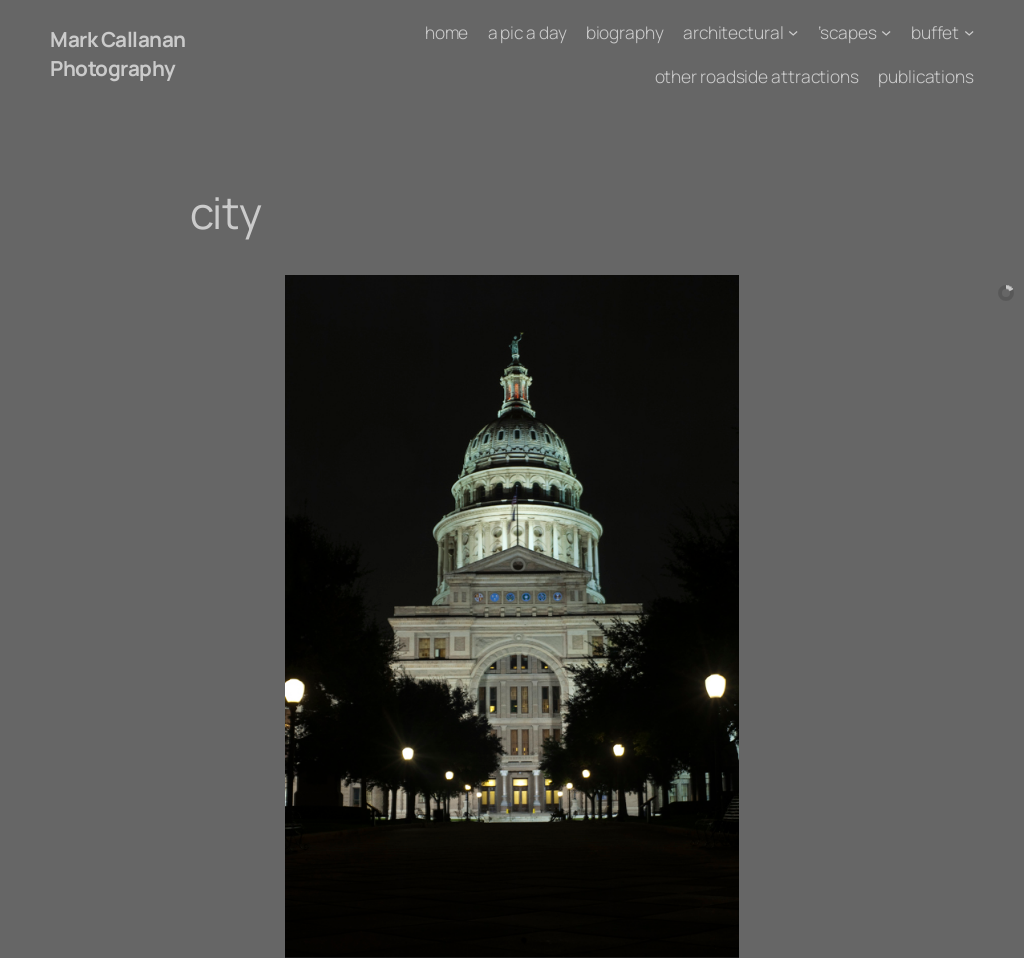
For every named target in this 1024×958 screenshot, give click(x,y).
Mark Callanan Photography (118, 53)
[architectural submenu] (793, 32)
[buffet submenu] (969, 32)
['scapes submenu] (886, 32)
